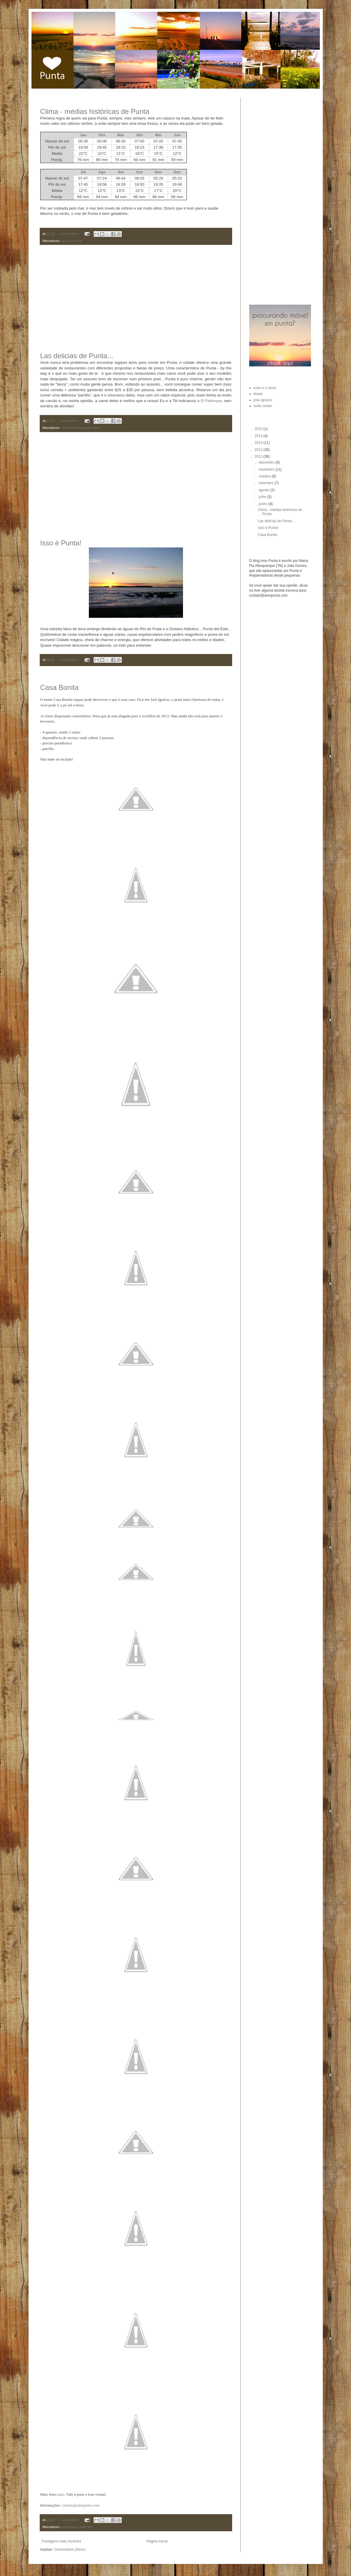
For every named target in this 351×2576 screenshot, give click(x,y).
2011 (258, 456)
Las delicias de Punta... (76, 356)
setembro (266, 483)
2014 (258, 436)
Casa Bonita (59, 687)
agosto (264, 490)
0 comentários (69, 233)
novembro (267, 469)
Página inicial (157, 2541)
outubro (265, 476)
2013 (258, 443)
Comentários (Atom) (69, 2549)
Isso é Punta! (60, 543)
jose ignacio (69, 2527)
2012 (258, 450)
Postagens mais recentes (61, 2541)
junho (263, 504)
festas (258, 394)
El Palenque (211, 401)
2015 (258, 429)
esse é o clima (71, 241)
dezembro (267, 462)
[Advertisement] (136, 294)
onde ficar (87, 2527)
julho (263, 497)
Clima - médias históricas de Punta (94, 111)
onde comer (91, 427)
